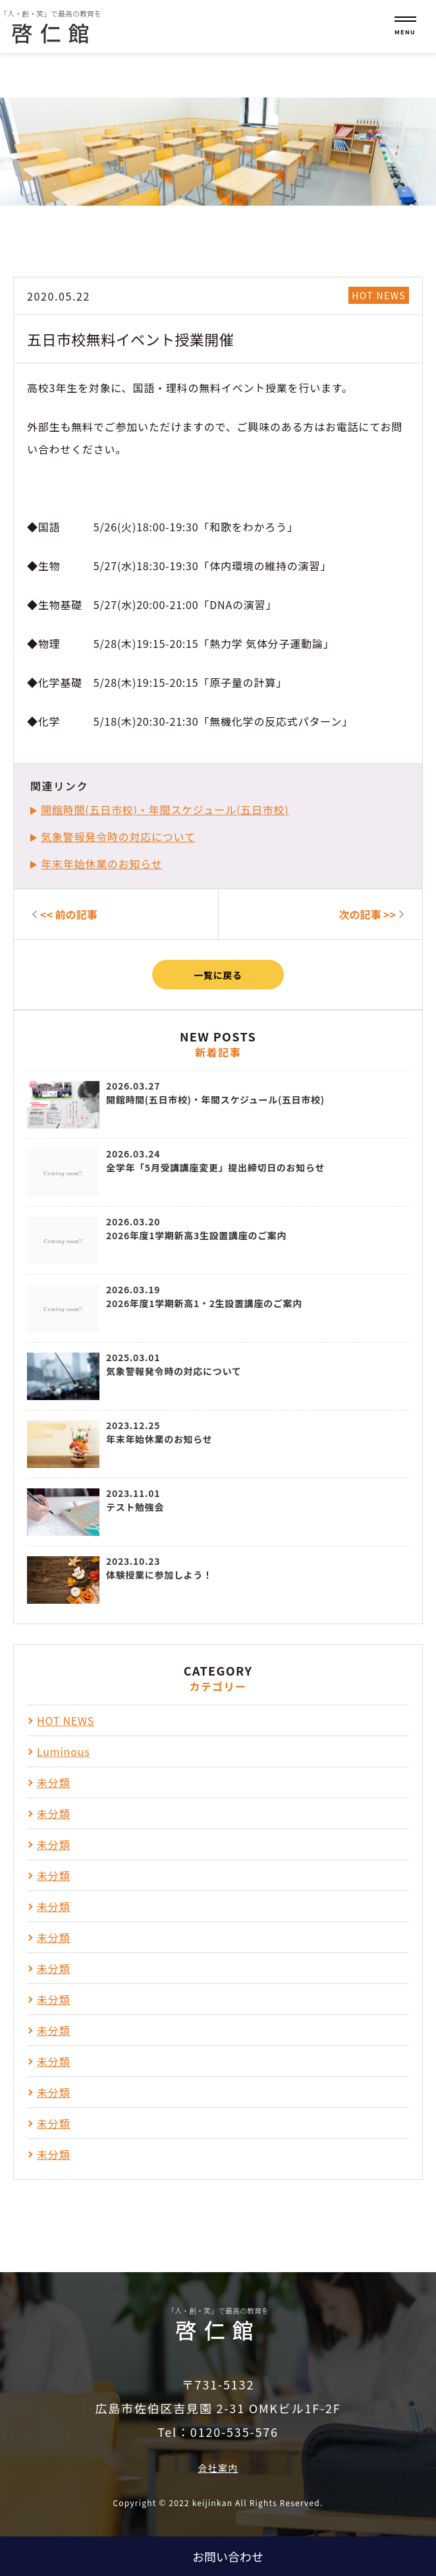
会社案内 (218, 2467)
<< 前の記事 (68, 914)
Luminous (63, 1751)
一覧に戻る (218, 974)
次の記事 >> (367, 914)
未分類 (53, 1782)
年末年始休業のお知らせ (101, 863)
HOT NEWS (379, 295)
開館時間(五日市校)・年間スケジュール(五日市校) (165, 809)
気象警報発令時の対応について (118, 836)
